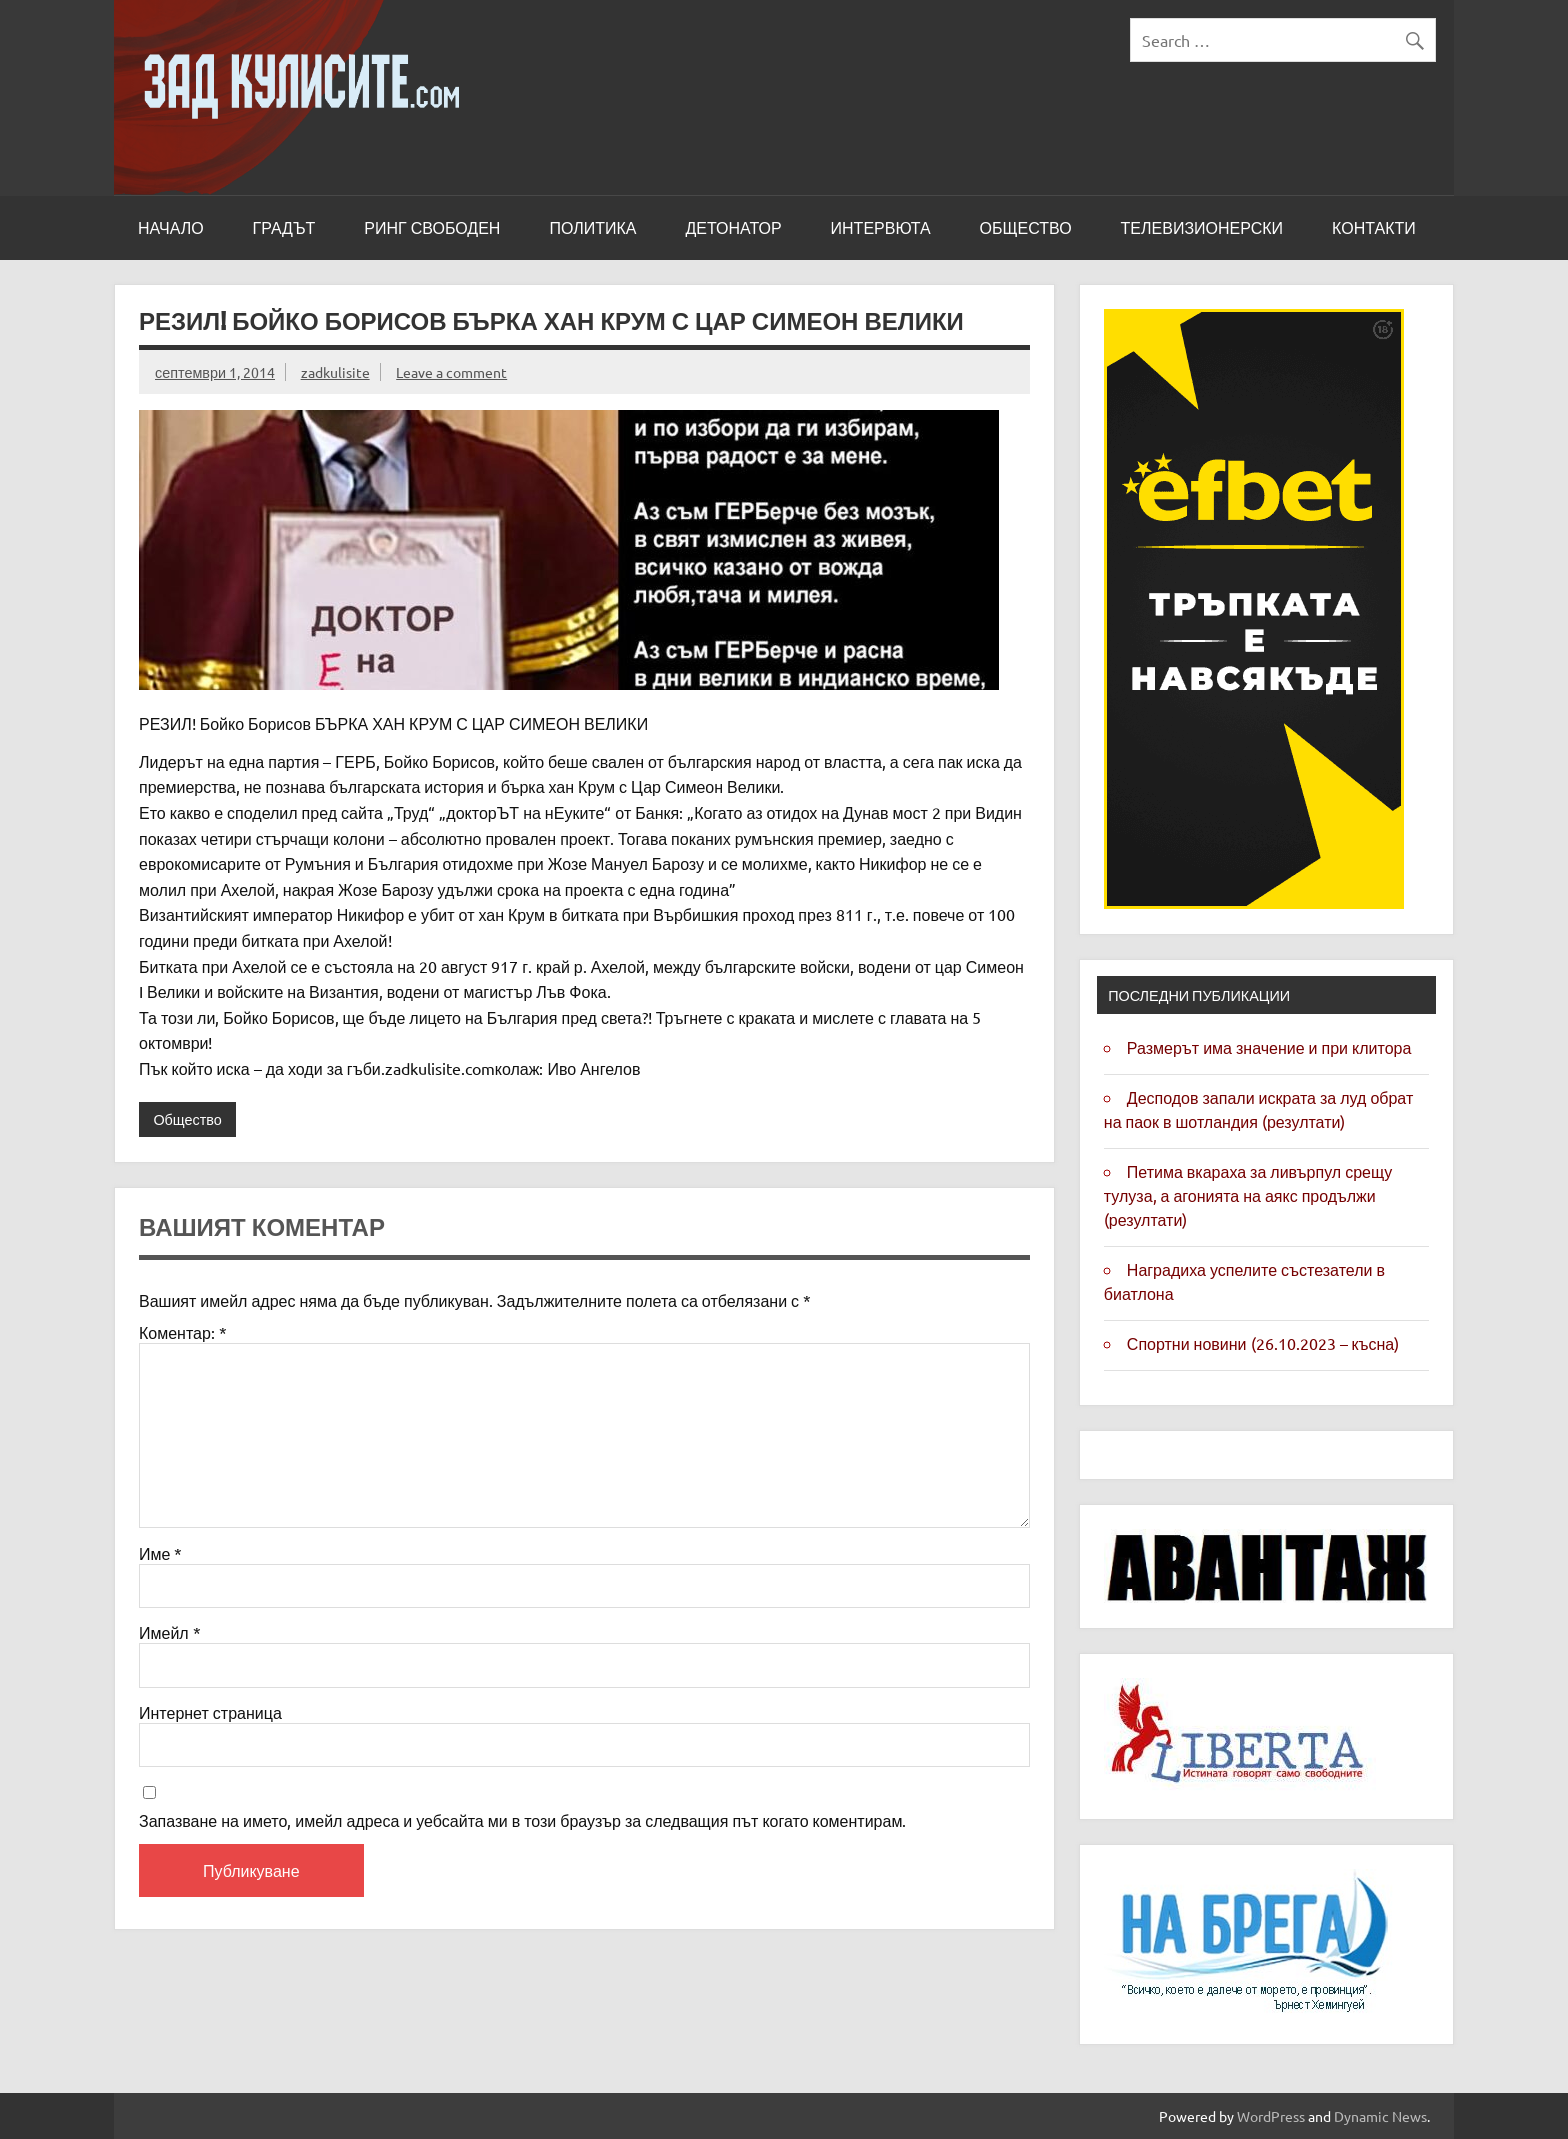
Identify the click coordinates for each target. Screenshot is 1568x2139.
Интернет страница (210, 1712)
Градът (284, 228)
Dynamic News (1380, 2116)
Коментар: (183, 1332)
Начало (171, 228)
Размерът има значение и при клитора (1269, 1047)
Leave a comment (451, 372)
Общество (1026, 228)
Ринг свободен (432, 228)
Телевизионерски (1202, 228)
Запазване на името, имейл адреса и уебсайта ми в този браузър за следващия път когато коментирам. (522, 1820)
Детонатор (733, 228)
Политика (592, 228)
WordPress (1271, 2116)
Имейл (170, 1632)
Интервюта (881, 228)
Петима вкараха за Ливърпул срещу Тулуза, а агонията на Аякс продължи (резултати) (1248, 1195)
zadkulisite (335, 372)
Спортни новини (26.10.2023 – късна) (1263, 1343)
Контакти (1374, 228)
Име (160, 1553)
